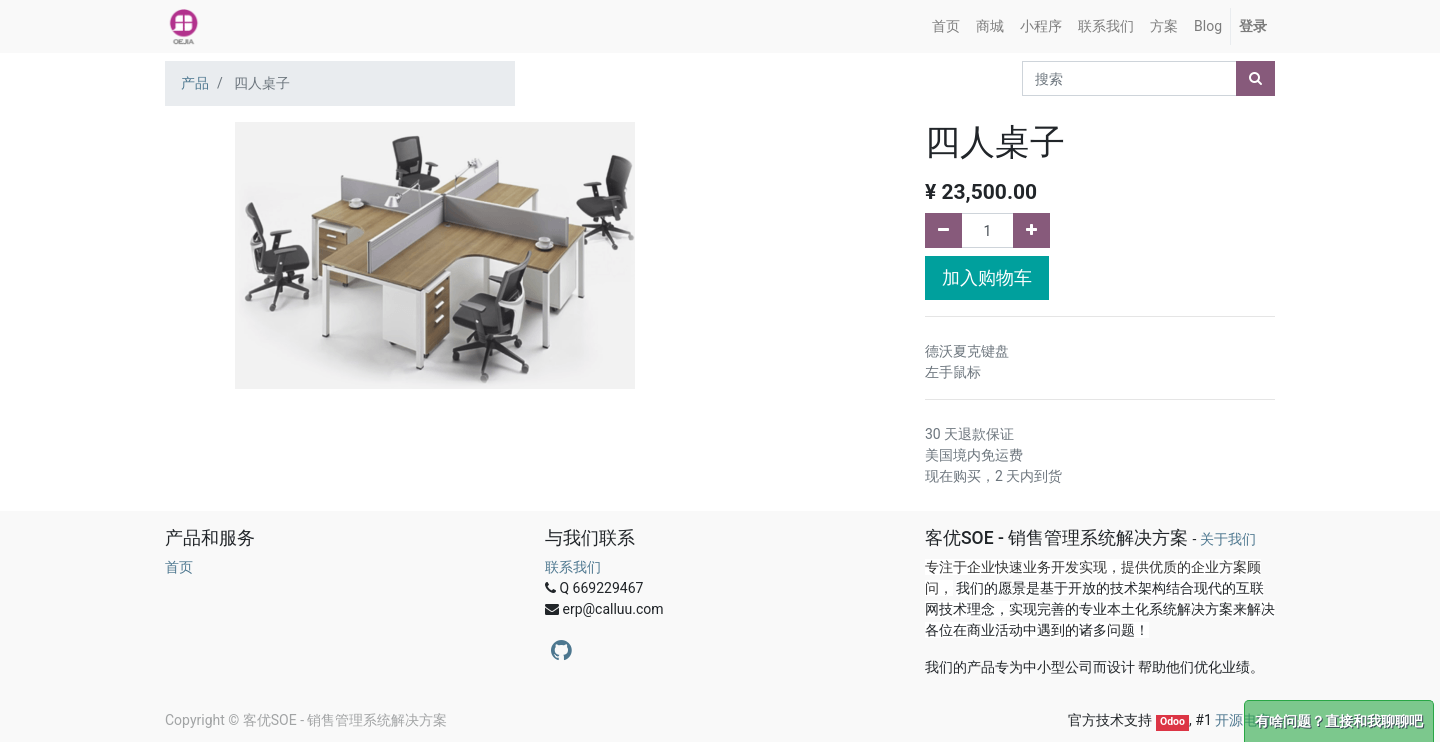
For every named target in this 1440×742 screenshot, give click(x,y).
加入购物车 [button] (987, 278)
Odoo (1172, 721)
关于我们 (1228, 539)
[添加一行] (1031, 230)
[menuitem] (946, 26)
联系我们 (573, 567)
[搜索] (1255, 78)
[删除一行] (943, 230)
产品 (195, 83)
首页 (179, 567)
